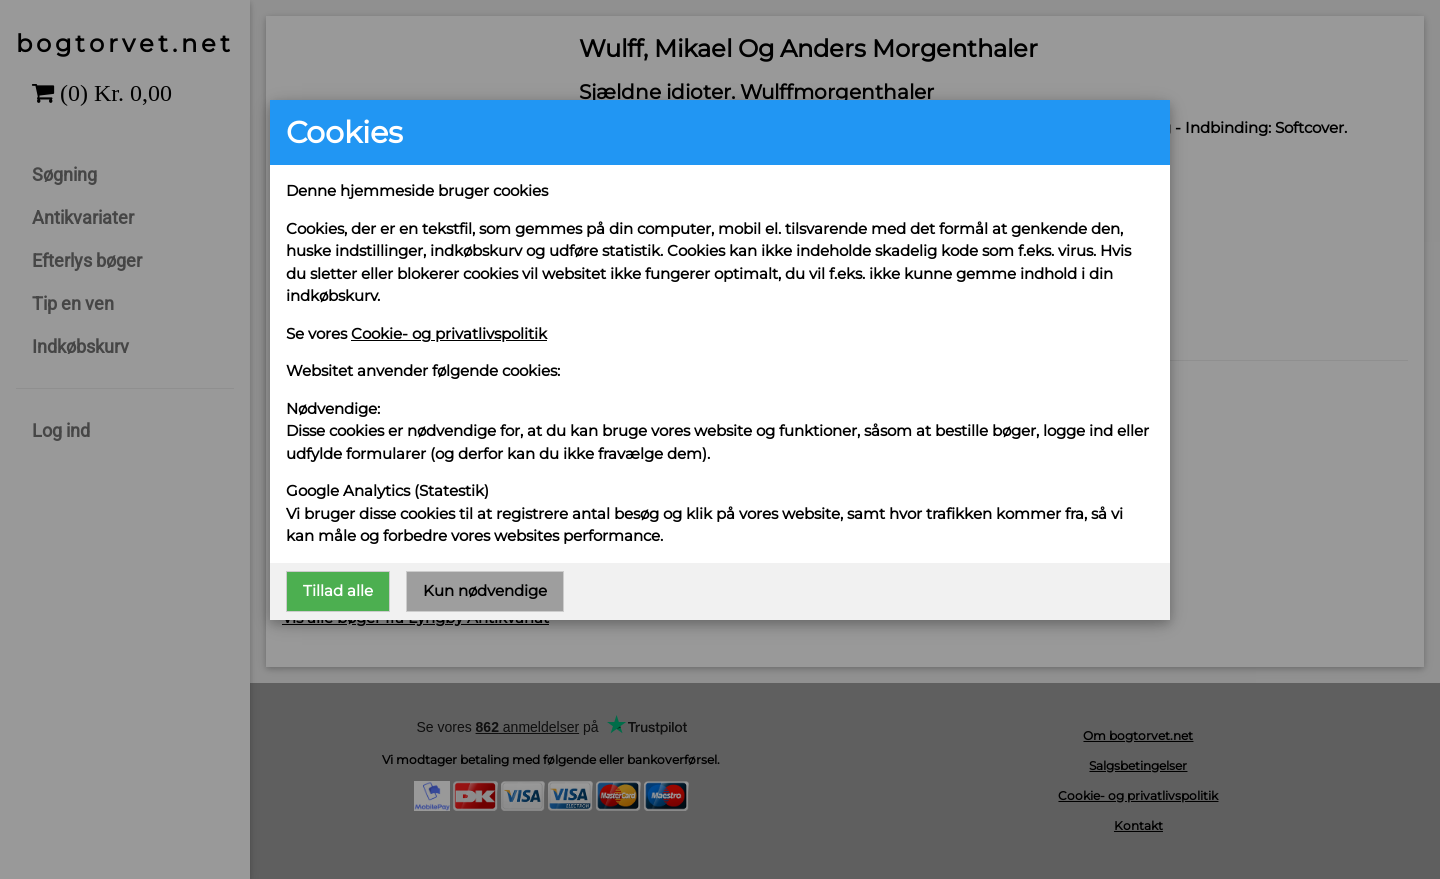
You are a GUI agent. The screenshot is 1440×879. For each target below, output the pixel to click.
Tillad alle (338, 590)
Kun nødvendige (485, 590)
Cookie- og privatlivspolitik (449, 333)
